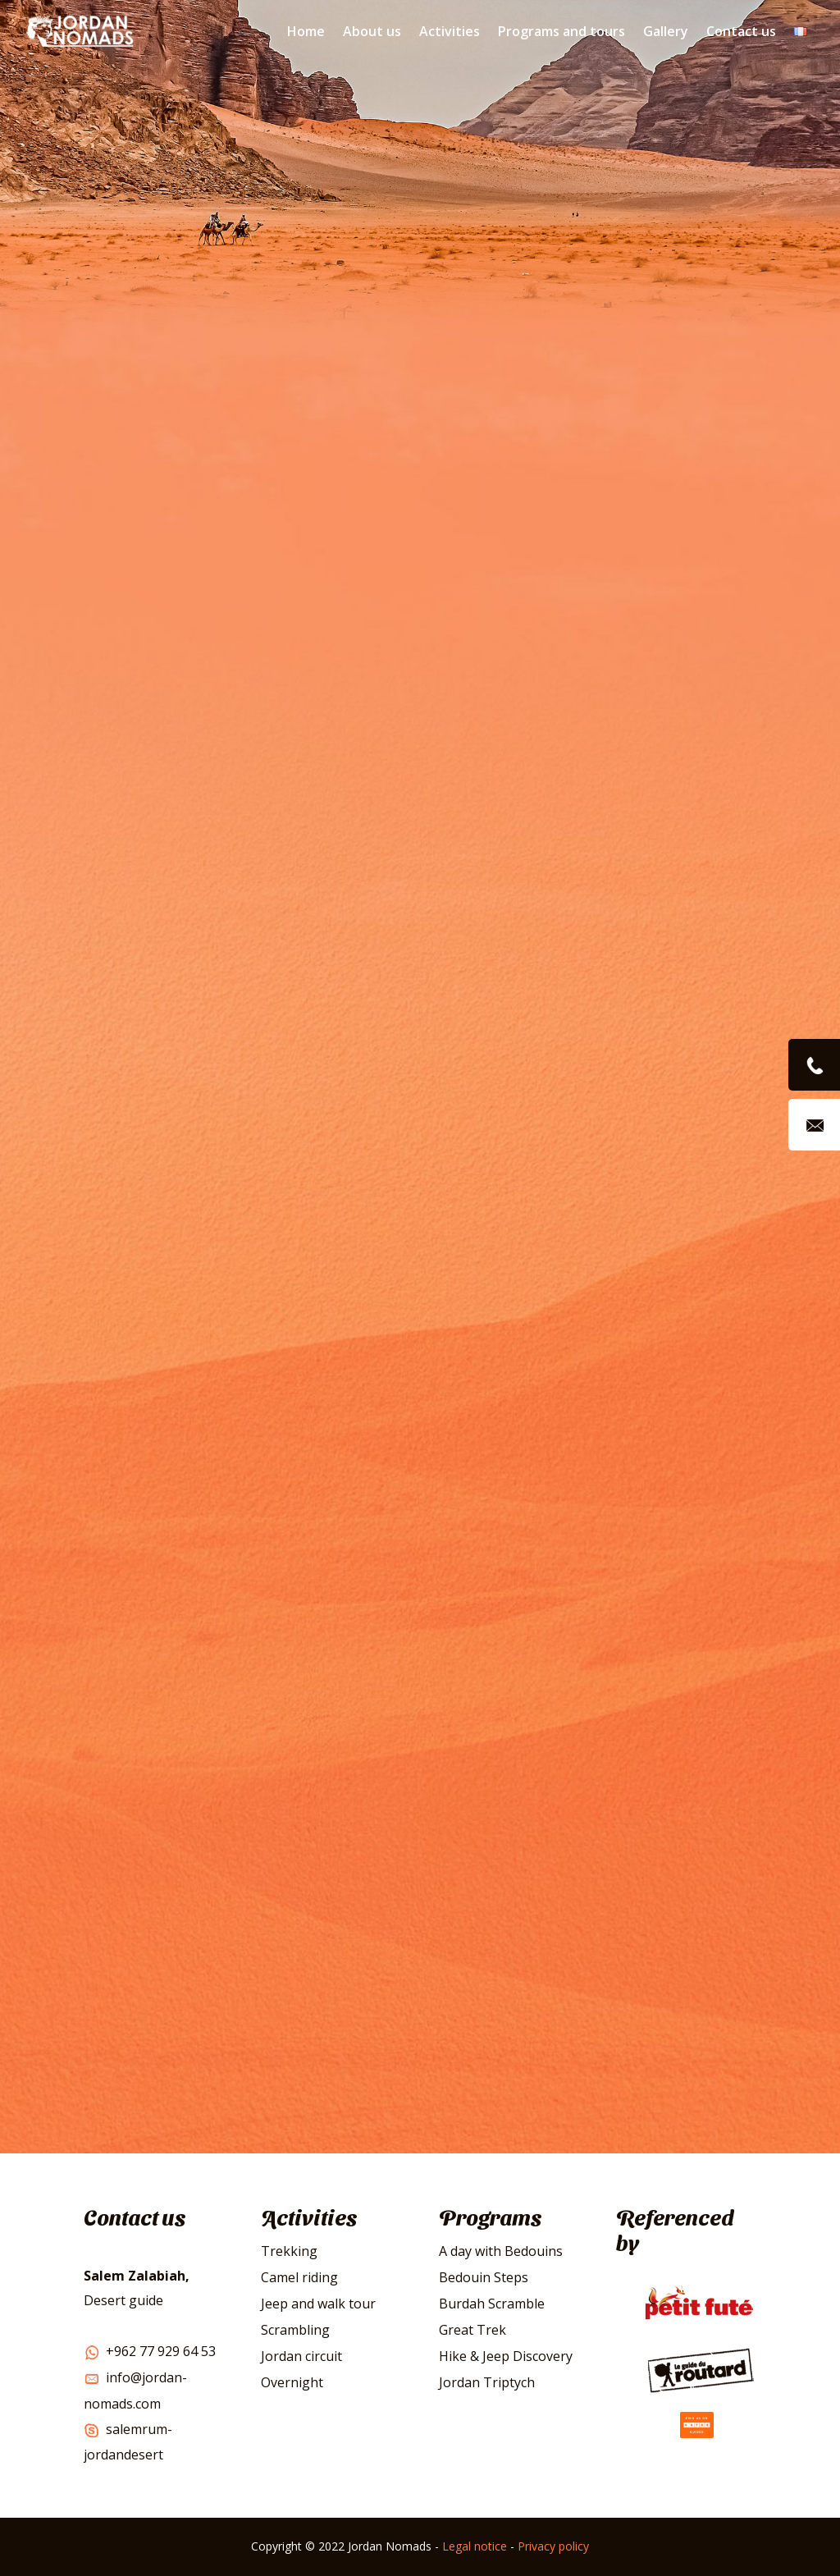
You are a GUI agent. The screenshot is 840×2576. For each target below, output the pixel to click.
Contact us (741, 31)
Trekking (289, 2251)
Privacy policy (553, 2546)
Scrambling (295, 2330)
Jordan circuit (301, 2356)
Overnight (292, 2382)
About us (372, 31)
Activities (449, 31)
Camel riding (299, 2277)
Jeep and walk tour (318, 2304)
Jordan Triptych (487, 2382)
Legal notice (474, 2546)
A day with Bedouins (501, 2251)
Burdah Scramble (492, 2304)
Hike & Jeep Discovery (506, 2356)
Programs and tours (561, 31)
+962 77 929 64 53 (150, 2351)
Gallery (665, 31)
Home (306, 31)
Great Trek (472, 2330)
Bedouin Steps (483, 2277)
